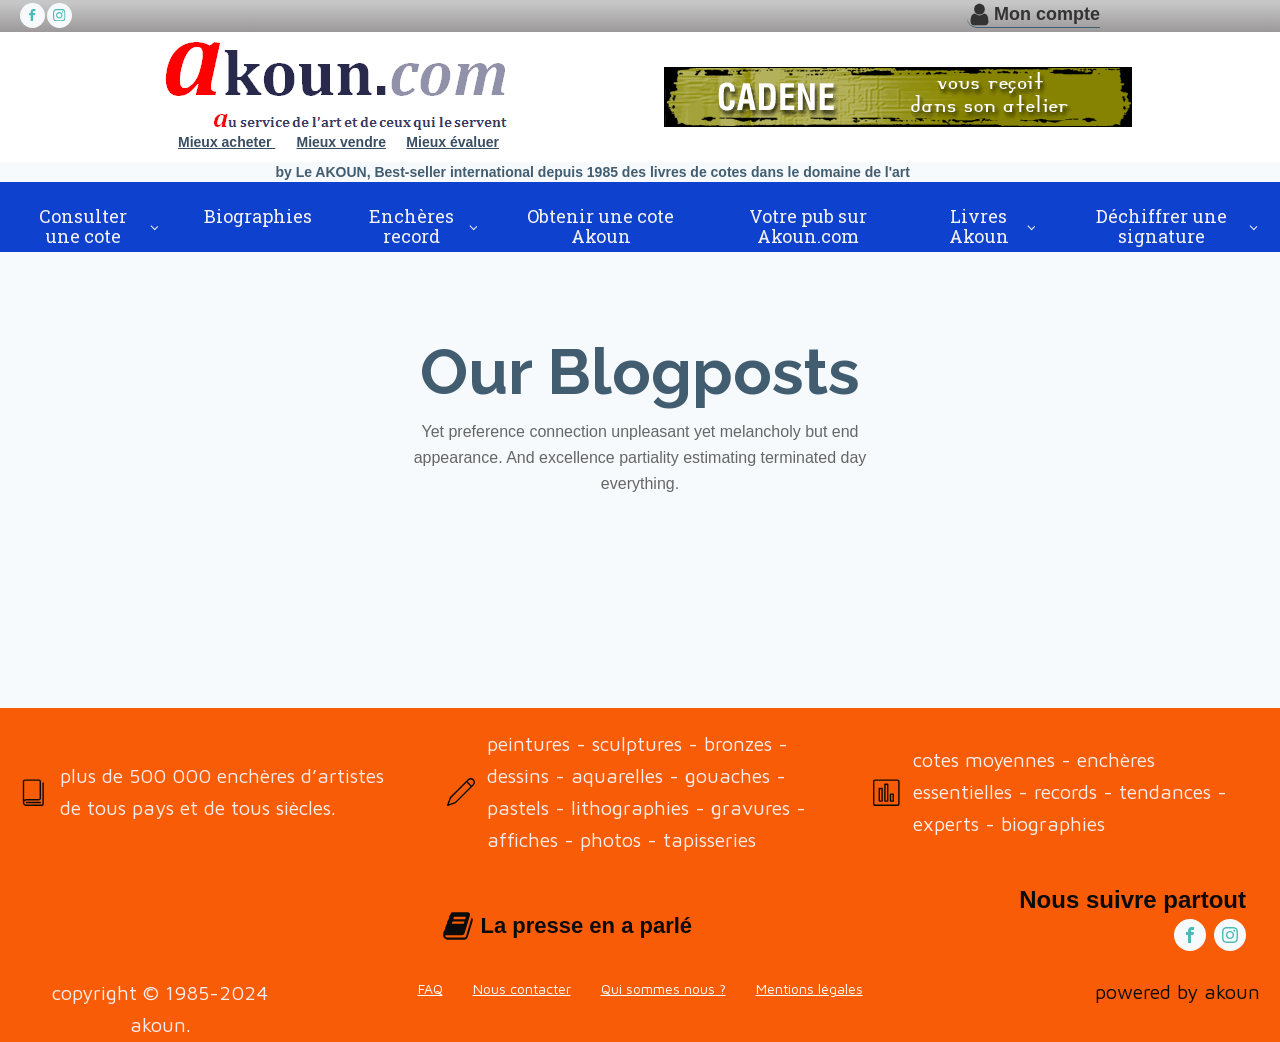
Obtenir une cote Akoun (600, 226)
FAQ (430, 988)
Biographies (258, 216)
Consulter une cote (83, 226)
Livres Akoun (979, 226)
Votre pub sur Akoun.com (808, 226)
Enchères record (411, 226)
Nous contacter (522, 988)
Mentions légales (809, 988)
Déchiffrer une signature (1161, 226)
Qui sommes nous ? (663, 988)
